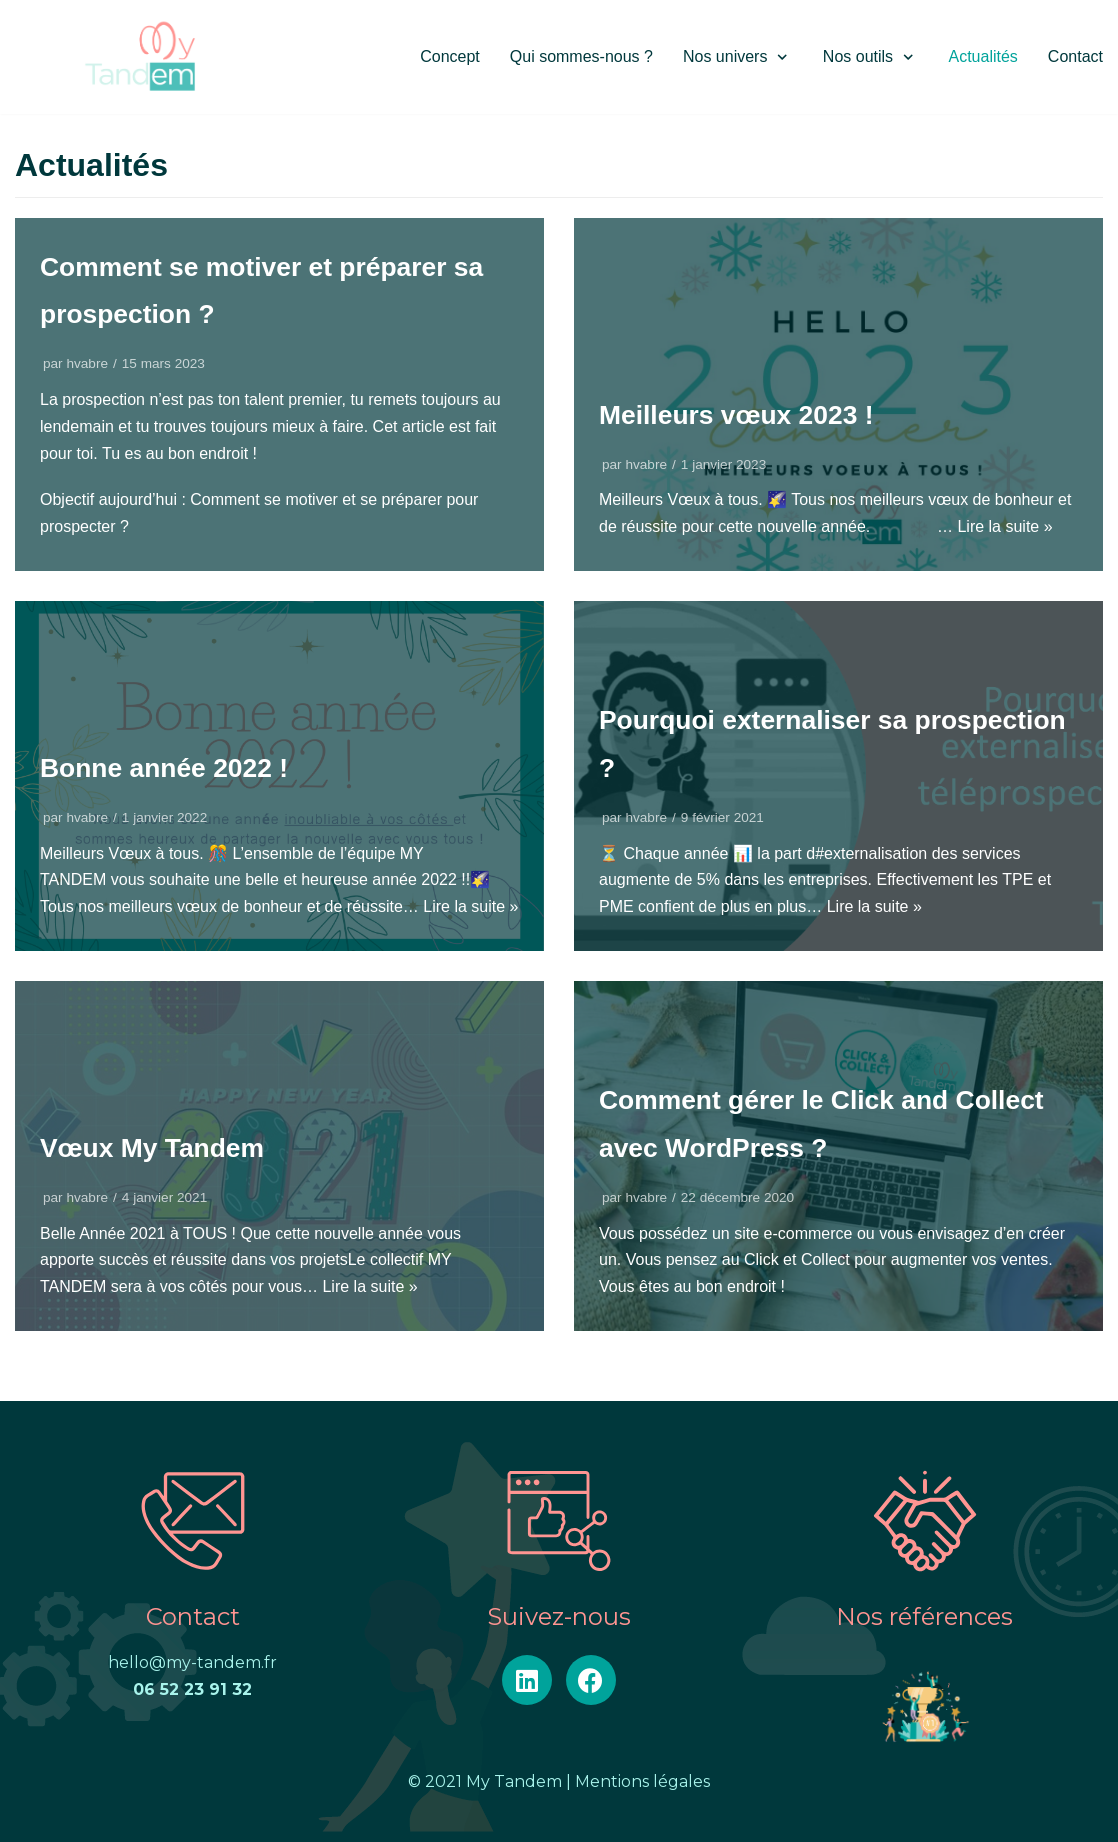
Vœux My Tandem (159, 1147)
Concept (450, 56)
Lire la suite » (1004, 526)
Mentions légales (642, 1781)
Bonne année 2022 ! (171, 767)
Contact (1075, 56)
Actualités (982, 56)
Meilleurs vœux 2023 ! (744, 414)
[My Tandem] (140, 57)
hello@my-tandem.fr (192, 1662)
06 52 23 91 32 (192, 1689)
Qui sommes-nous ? (581, 56)
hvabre (87, 363)
